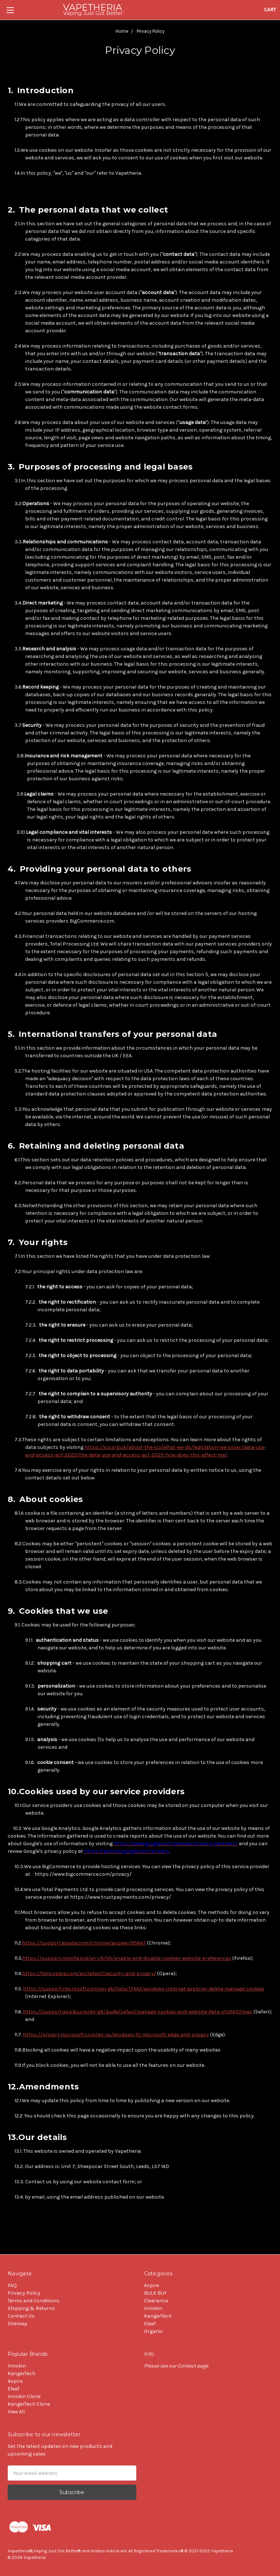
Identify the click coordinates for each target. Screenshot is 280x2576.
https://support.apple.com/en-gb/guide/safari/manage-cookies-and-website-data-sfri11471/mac (137, 2012)
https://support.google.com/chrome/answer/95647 (84, 1943)
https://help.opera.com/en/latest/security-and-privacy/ (89, 1973)
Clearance (156, 2301)
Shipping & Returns (31, 2308)
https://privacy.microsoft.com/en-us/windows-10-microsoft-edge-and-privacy (116, 2035)
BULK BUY (155, 2293)
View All (16, 2412)
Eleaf (150, 2324)
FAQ (12, 2285)
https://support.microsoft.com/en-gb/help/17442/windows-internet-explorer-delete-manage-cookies (143, 1989)
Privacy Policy (24, 2293)
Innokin (153, 2308)
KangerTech (158, 2316)
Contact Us (21, 2316)
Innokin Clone (24, 2396)
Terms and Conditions (33, 2301)
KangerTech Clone (29, 2404)
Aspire (151, 2285)
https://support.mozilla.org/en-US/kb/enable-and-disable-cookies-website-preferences (126, 1958)
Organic (153, 2331)
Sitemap (17, 2324)
